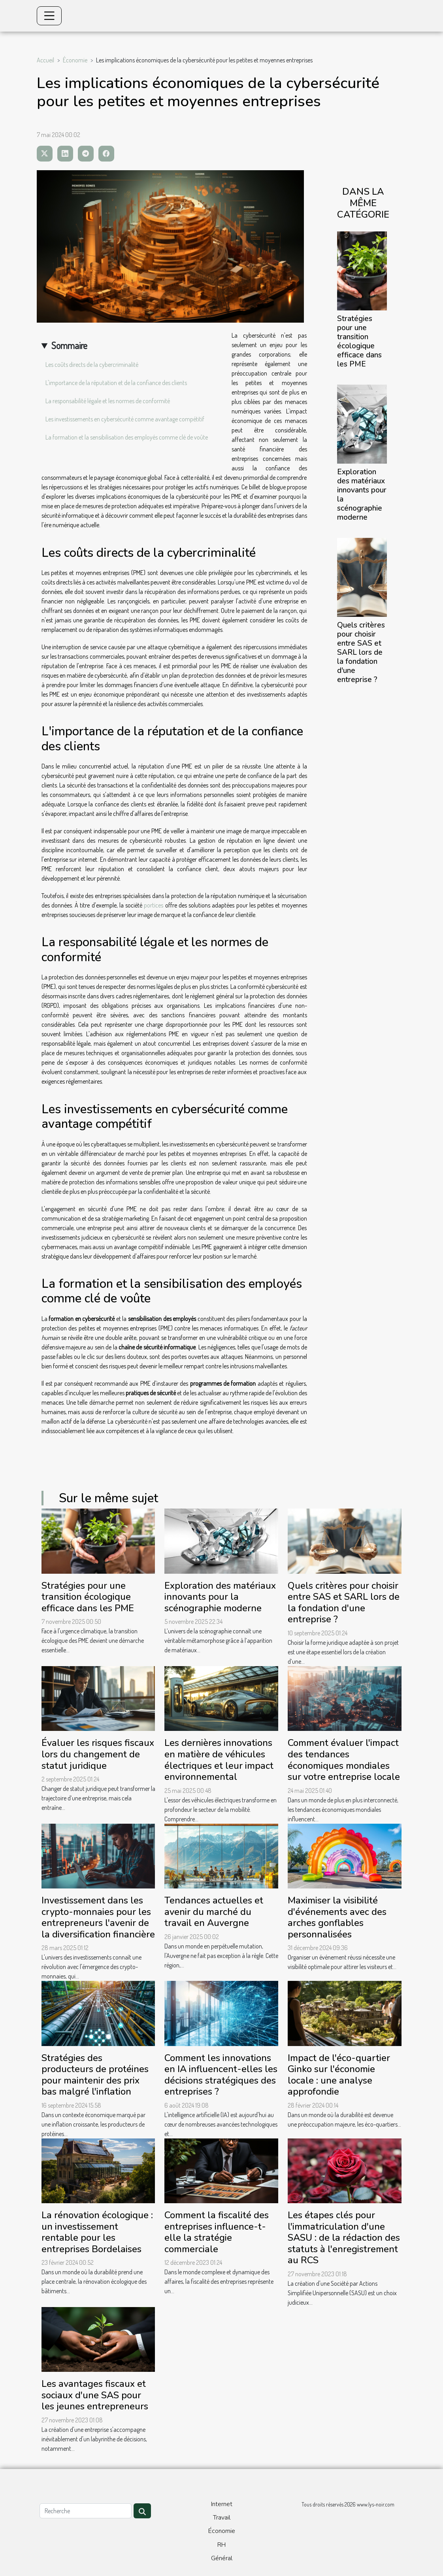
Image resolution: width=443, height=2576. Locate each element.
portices (153, 905)
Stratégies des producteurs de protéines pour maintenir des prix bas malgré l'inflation (95, 2075)
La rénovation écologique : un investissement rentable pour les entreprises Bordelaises (97, 2232)
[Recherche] (86, 2510)
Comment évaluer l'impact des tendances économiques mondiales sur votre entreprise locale (344, 1759)
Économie (75, 60)
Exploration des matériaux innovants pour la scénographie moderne (361, 494)
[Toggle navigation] (49, 15)
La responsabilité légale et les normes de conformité (107, 401)
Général (221, 2558)
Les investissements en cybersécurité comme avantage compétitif (124, 419)
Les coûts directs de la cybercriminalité (91, 364)
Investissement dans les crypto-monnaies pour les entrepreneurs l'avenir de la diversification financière (98, 1917)
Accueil (45, 60)
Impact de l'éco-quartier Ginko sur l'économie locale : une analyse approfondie (339, 2075)
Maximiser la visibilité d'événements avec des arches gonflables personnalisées (337, 1917)
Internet (221, 2504)
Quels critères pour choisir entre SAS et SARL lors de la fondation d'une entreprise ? (361, 652)
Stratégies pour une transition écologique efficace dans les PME (359, 341)
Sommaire (69, 345)
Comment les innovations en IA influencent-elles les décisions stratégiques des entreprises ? (220, 2075)
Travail (221, 2517)
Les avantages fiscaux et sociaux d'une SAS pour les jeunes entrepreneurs (94, 2395)
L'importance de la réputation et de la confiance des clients (116, 383)
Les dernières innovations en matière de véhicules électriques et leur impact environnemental (218, 1759)
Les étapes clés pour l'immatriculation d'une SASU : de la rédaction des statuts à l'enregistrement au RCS (344, 2237)
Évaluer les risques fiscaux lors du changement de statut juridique (97, 1754)
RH (221, 2544)
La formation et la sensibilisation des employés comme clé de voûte (126, 437)
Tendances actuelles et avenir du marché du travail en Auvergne (213, 1911)
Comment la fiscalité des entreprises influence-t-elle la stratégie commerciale (216, 2232)
